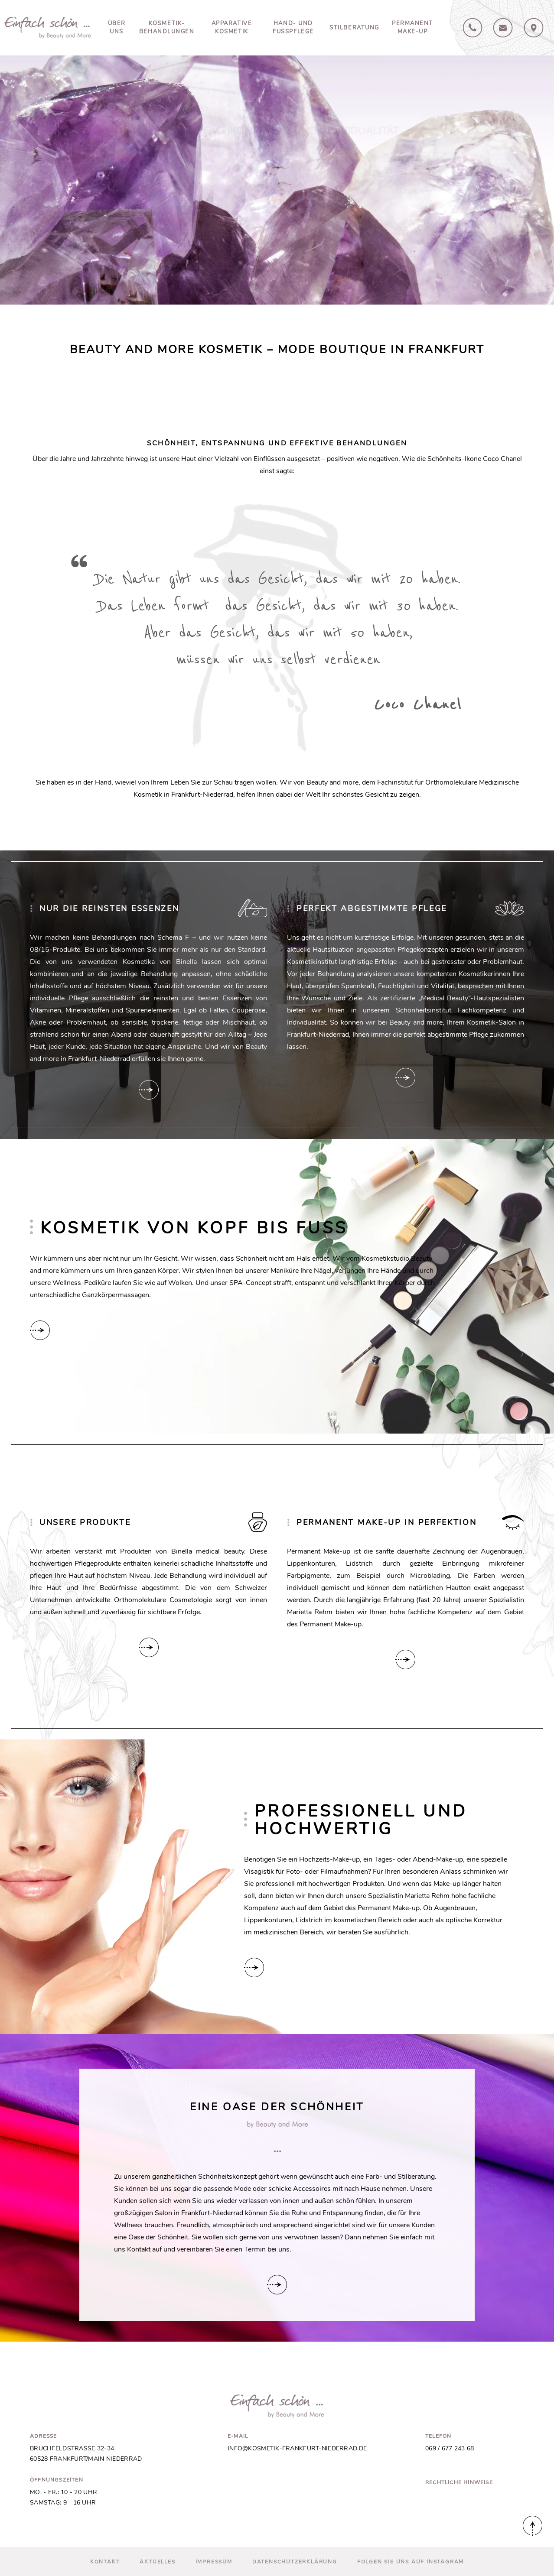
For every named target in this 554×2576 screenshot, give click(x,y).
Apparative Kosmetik (232, 27)
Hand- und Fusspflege (293, 27)
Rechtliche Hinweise (459, 2482)
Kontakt (503, 28)
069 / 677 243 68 (449, 2448)
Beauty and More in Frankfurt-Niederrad (47, 28)
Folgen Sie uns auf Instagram (410, 2561)
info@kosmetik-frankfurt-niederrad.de (297, 2448)
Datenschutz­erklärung (294, 2561)
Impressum (214, 2561)
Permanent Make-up (412, 27)
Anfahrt (534, 28)
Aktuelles (157, 2561)
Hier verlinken (149, 1090)
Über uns (117, 27)
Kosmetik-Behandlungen (167, 27)
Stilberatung (354, 28)
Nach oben (532, 2525)
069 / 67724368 (472, 28)
